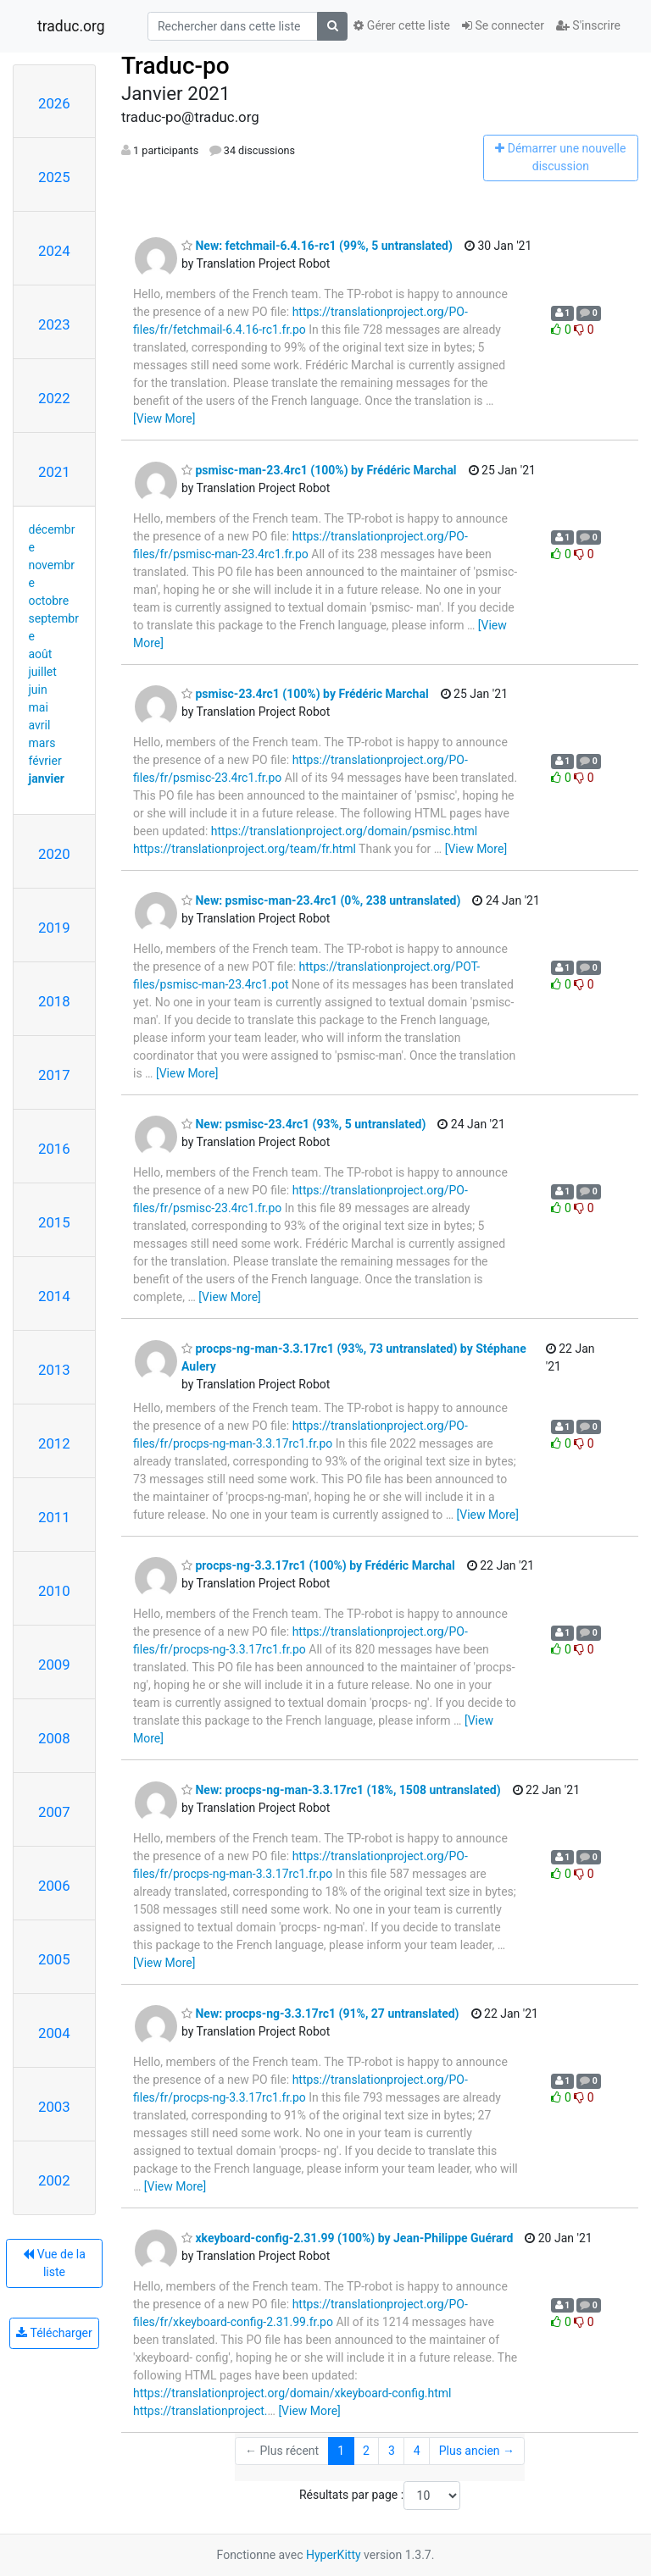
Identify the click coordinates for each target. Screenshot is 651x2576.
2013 (54, 1369)
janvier (46, 778)
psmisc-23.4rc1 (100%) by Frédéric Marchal (305, 694)
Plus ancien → (477, 2450)
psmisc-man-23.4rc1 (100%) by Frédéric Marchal (319, 470)
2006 (54, 1885)
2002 (54, 2180)
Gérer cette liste (401, 25)
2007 (54, 1811)
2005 (54, 1959)
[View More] (164, 418)
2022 (54, 398)
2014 (54, 1296)
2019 (54, 927)
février (45, 760)
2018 (54, 1001)
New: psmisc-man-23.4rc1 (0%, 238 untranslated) (320, 900)
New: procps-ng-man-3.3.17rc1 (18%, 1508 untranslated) (341, 1790)
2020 (54, 853)
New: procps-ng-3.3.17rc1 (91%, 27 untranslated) (320, 2013)
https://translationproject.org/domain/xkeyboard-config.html (292, 2393)
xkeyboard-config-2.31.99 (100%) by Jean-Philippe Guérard (347, 2238)
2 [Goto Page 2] (366, 2450)
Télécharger (54, 2333)
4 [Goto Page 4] (417, 2450)
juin (38, 689)
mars (42, 743)
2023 (54, 324)
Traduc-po (175, 66)
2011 (54, 1517)
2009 (54, 1664)
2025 (54, 177)
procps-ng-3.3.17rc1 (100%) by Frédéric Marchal (318, 1565)
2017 (54, 1074)
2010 (54, 1590)
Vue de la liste (54, 2263)
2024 (54, 250)
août (41, 654)
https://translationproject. (200, 2411)
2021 (54, 471)
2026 (54, 103)
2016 (54, 1148)
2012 (54, 1443)
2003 (54, 2106)
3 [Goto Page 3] (391, 2450)
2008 (54, 1738)
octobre (49, 600)
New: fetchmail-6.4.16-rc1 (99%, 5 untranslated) (317, 245)
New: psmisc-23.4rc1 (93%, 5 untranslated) (303, 1124)
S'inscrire (588, 25)
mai (38, 707)
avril (40, 725)
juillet (43, 672)
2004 (54, 2033)
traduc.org (71, 26)
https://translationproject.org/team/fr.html (244, 849)
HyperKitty (333, 2555)
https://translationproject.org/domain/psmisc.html (344, 831)
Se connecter (503, 25)
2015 (54, 1222)
